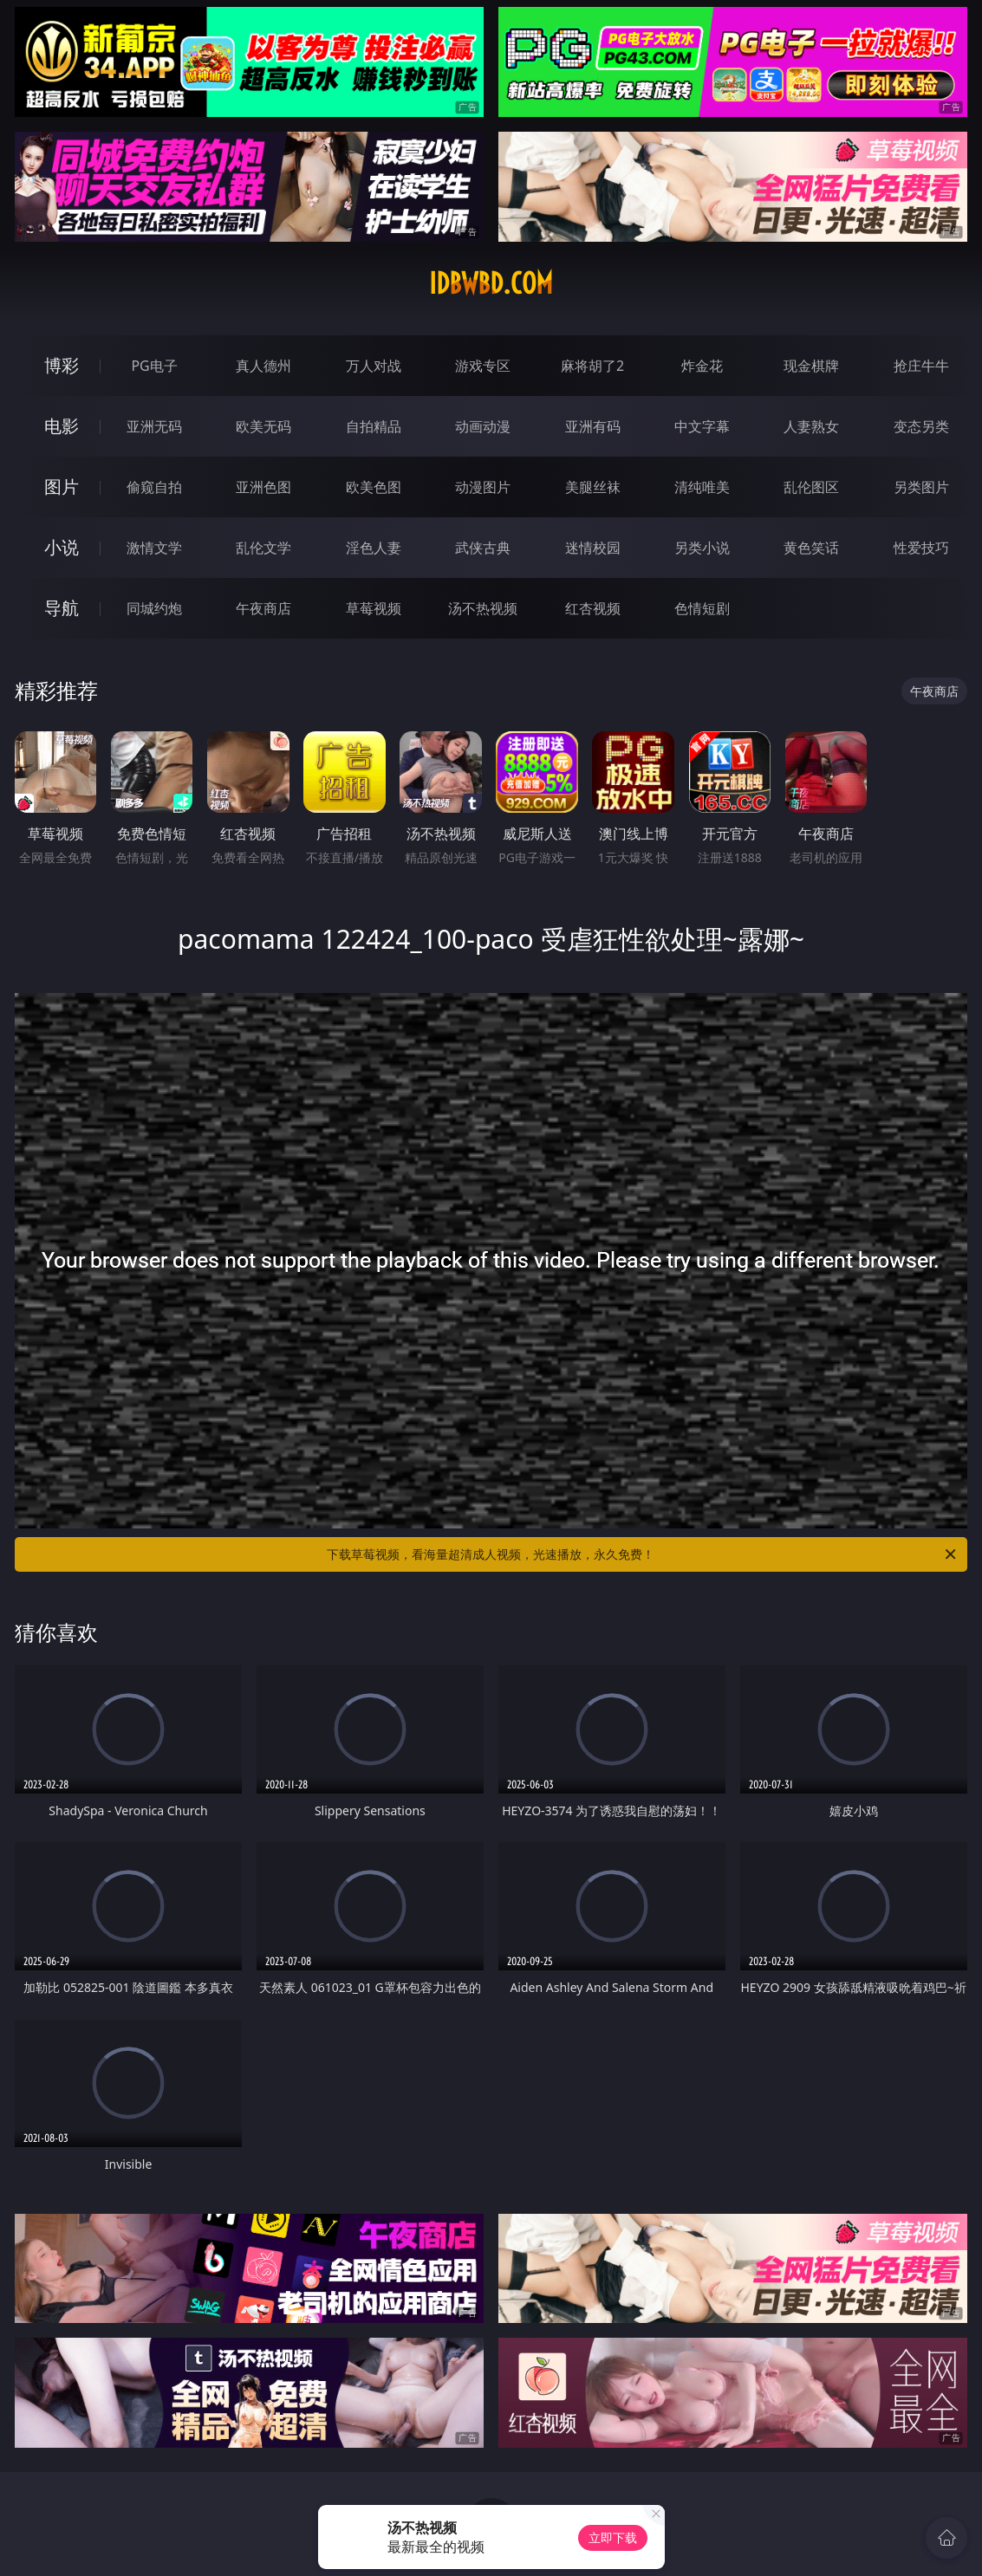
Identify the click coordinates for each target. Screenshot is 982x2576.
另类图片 (921, 486)
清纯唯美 (702, 486)
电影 (61, 426)
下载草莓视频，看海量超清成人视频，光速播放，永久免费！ (643, 1554)
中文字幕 (702, 426)
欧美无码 (263, 426)
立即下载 (613, 2537)
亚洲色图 (263, 486)
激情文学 (154, 547)
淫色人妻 (373, 547)
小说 (61, 547)
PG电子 (154, 365)
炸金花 (702, 365)
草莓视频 (373, 608)
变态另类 (921, 426)
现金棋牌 (811, 365)
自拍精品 (373, 426)
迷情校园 (593, 547)
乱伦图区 (811, 486)
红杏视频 (593, 608)
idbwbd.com (491, 283)
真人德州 (263, 365)
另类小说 (702, 547)
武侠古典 (483, 547)
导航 (61, 608)
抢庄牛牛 (921, 365)
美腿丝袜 (593, 486)
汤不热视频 (482, 608)
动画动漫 (483, 426)
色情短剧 (702, 608)
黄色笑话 (811, 547)
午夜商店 (263, 608)
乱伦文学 (263, 547)
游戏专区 (483, 365)
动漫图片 (483, 486)
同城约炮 (154, 608)
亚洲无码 (154, 426)
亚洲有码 (593, 426)
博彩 (61, 365)
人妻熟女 (811, 426)
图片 (61, 486)
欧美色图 (373, 486)
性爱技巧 (921, 547)
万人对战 (373, 365)
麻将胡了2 (592, 365)
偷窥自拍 (154, 486)
